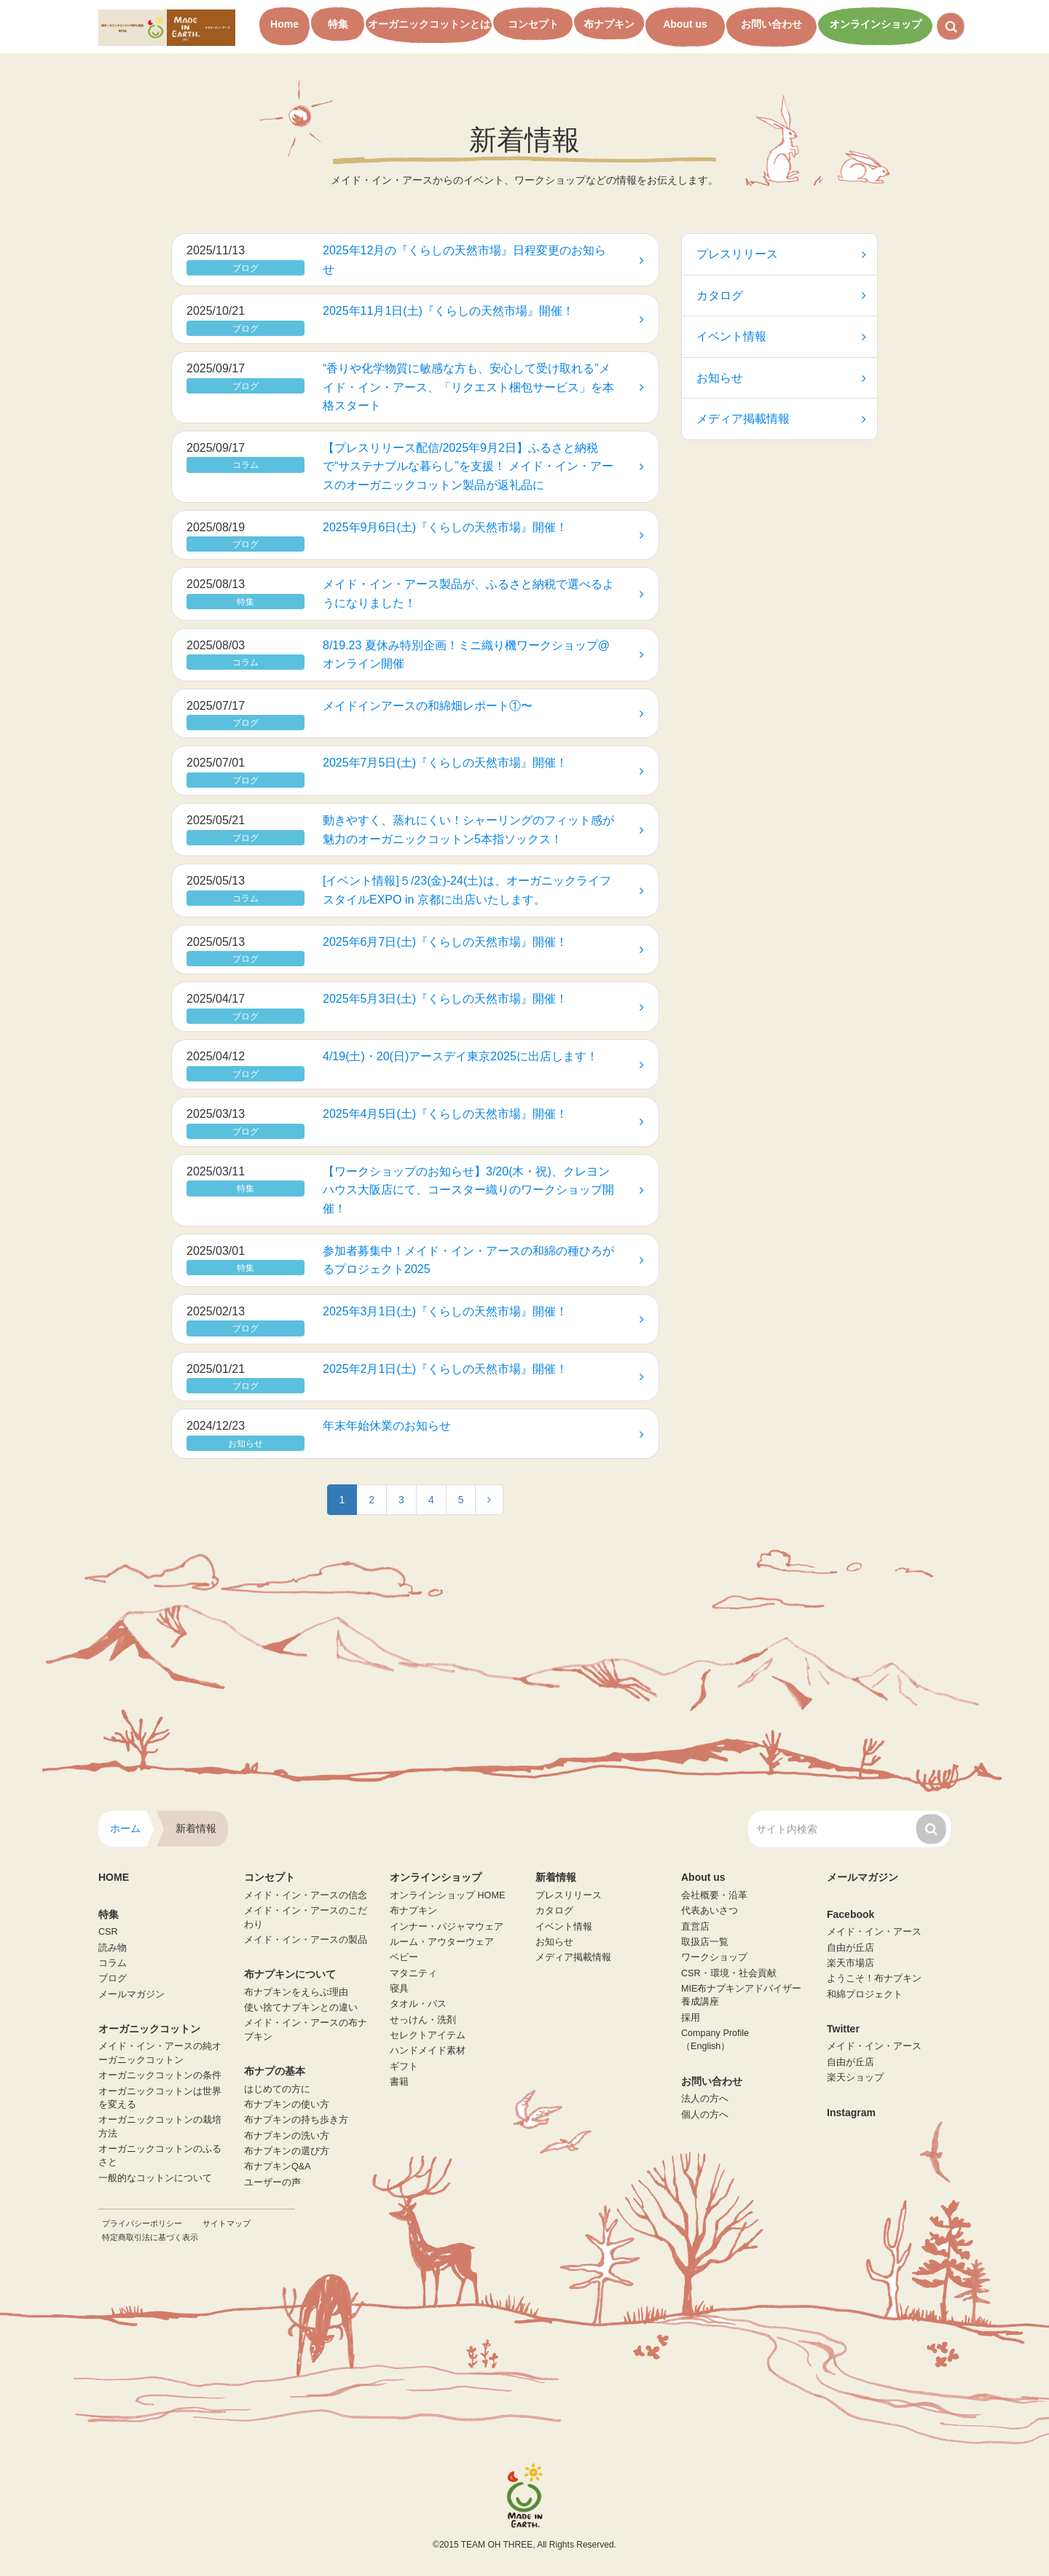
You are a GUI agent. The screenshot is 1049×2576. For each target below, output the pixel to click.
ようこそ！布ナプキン (874, 1978)
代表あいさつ (709, 1911)
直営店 (695, 1927)
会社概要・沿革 (714, 1895)
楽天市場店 (850, 1963)
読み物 (112, 1948)
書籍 (399, 2082)
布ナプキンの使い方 (286, 2104)
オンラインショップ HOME (447, 1895)
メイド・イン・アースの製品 (305, 1940)
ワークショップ (714, 1957)
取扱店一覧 (704, 1942)
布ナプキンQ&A (277, 2166)
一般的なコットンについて (155, 2178)
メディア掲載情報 (781, 418)
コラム (112, 1963)
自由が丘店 (850, 1948)
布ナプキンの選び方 (286, 2151)
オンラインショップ (876, 24)
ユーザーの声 (272, 2182)
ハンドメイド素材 (427, 2050)
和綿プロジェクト (865, 1994)
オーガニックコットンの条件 (159, 2075)
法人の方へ (704, 2099)
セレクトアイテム (427, 2035)
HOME (113, 1877)
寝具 (399, 1989)
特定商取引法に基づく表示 (150, 2237)
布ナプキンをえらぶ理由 (296, 1992)
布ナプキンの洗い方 (286, 2136)
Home (284, 24)
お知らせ (781, 378)
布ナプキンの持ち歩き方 (296, 2120)
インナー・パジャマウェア (446, 1927)
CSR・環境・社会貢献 (729, 1973)
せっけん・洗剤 (423, 2020)
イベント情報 (781, 336)
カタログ (781, 295)
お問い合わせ (771, 24)
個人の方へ (704, 2115)
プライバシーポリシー (142, 2223)
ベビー (404, 1957)
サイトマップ (227, 2223)
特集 (338, 24)
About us (685, 24)
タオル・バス (418, 2004)
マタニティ (413, 1973)
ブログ (112, 1978)
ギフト (404, 2067)
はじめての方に (277, 2089)
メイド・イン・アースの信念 (305, 1895)
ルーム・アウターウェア (442, 1942)
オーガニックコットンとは (429, 24)
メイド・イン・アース (874, 1932)
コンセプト (533, 24)
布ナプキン (609, 24)
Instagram (851, 2112)
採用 (690, 2018)
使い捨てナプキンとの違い (301, 2008)
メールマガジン (131, 1994)
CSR (108, 1932)
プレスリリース (781, 254)
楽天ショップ (855, 2077)
